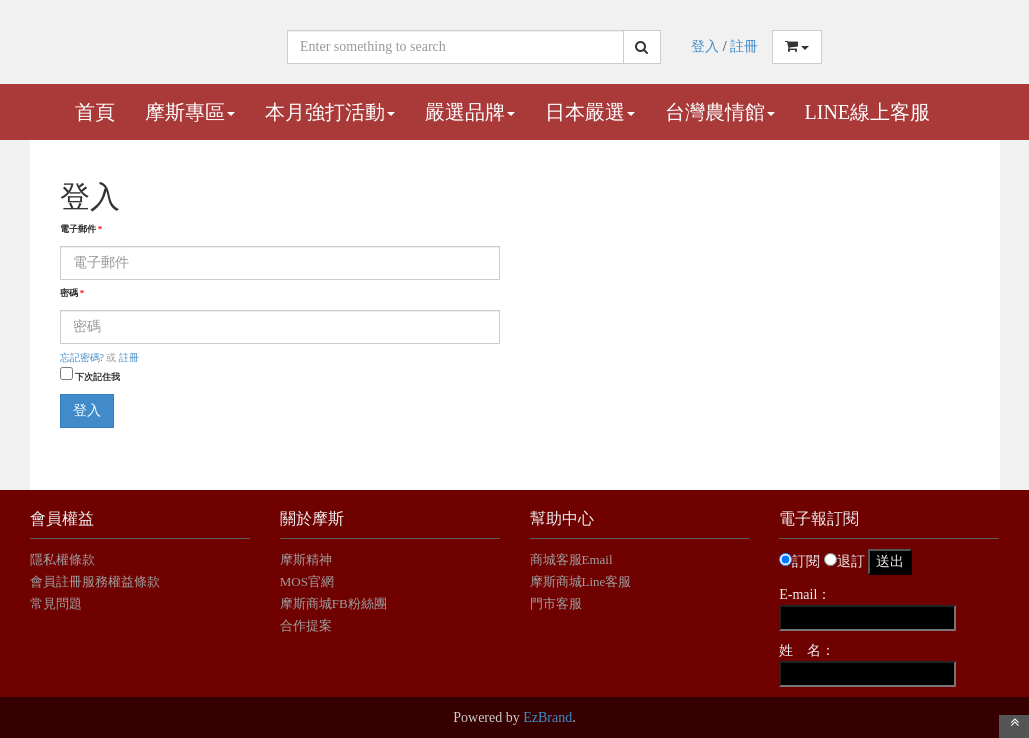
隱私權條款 (62, 559)
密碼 (72, 293)
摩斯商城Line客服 (581, 581)
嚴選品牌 (470, 112)
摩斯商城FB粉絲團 (333, 603)
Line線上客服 (868, 112)
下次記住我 (97, 377)
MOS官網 (307, 581)
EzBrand (547, 717)
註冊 (744, 46)
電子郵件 (81, 229)
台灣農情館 (720, 112)
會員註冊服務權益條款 (95, 581)
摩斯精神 (306, 559)
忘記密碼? (82, 357)
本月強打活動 (330, 112)
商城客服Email (573, 559)
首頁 (95, 112)
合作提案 (306, 625)
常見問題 (56, 603)
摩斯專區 (190, 112)
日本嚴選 (590, 112)
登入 (705, 46)
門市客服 (556, 603)
